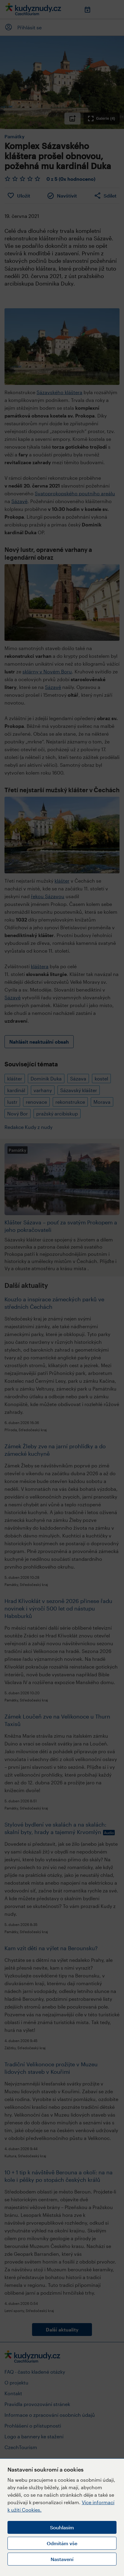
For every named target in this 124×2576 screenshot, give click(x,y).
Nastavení (62, 2559)
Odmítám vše (62, 2543)
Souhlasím (62, 2527)
